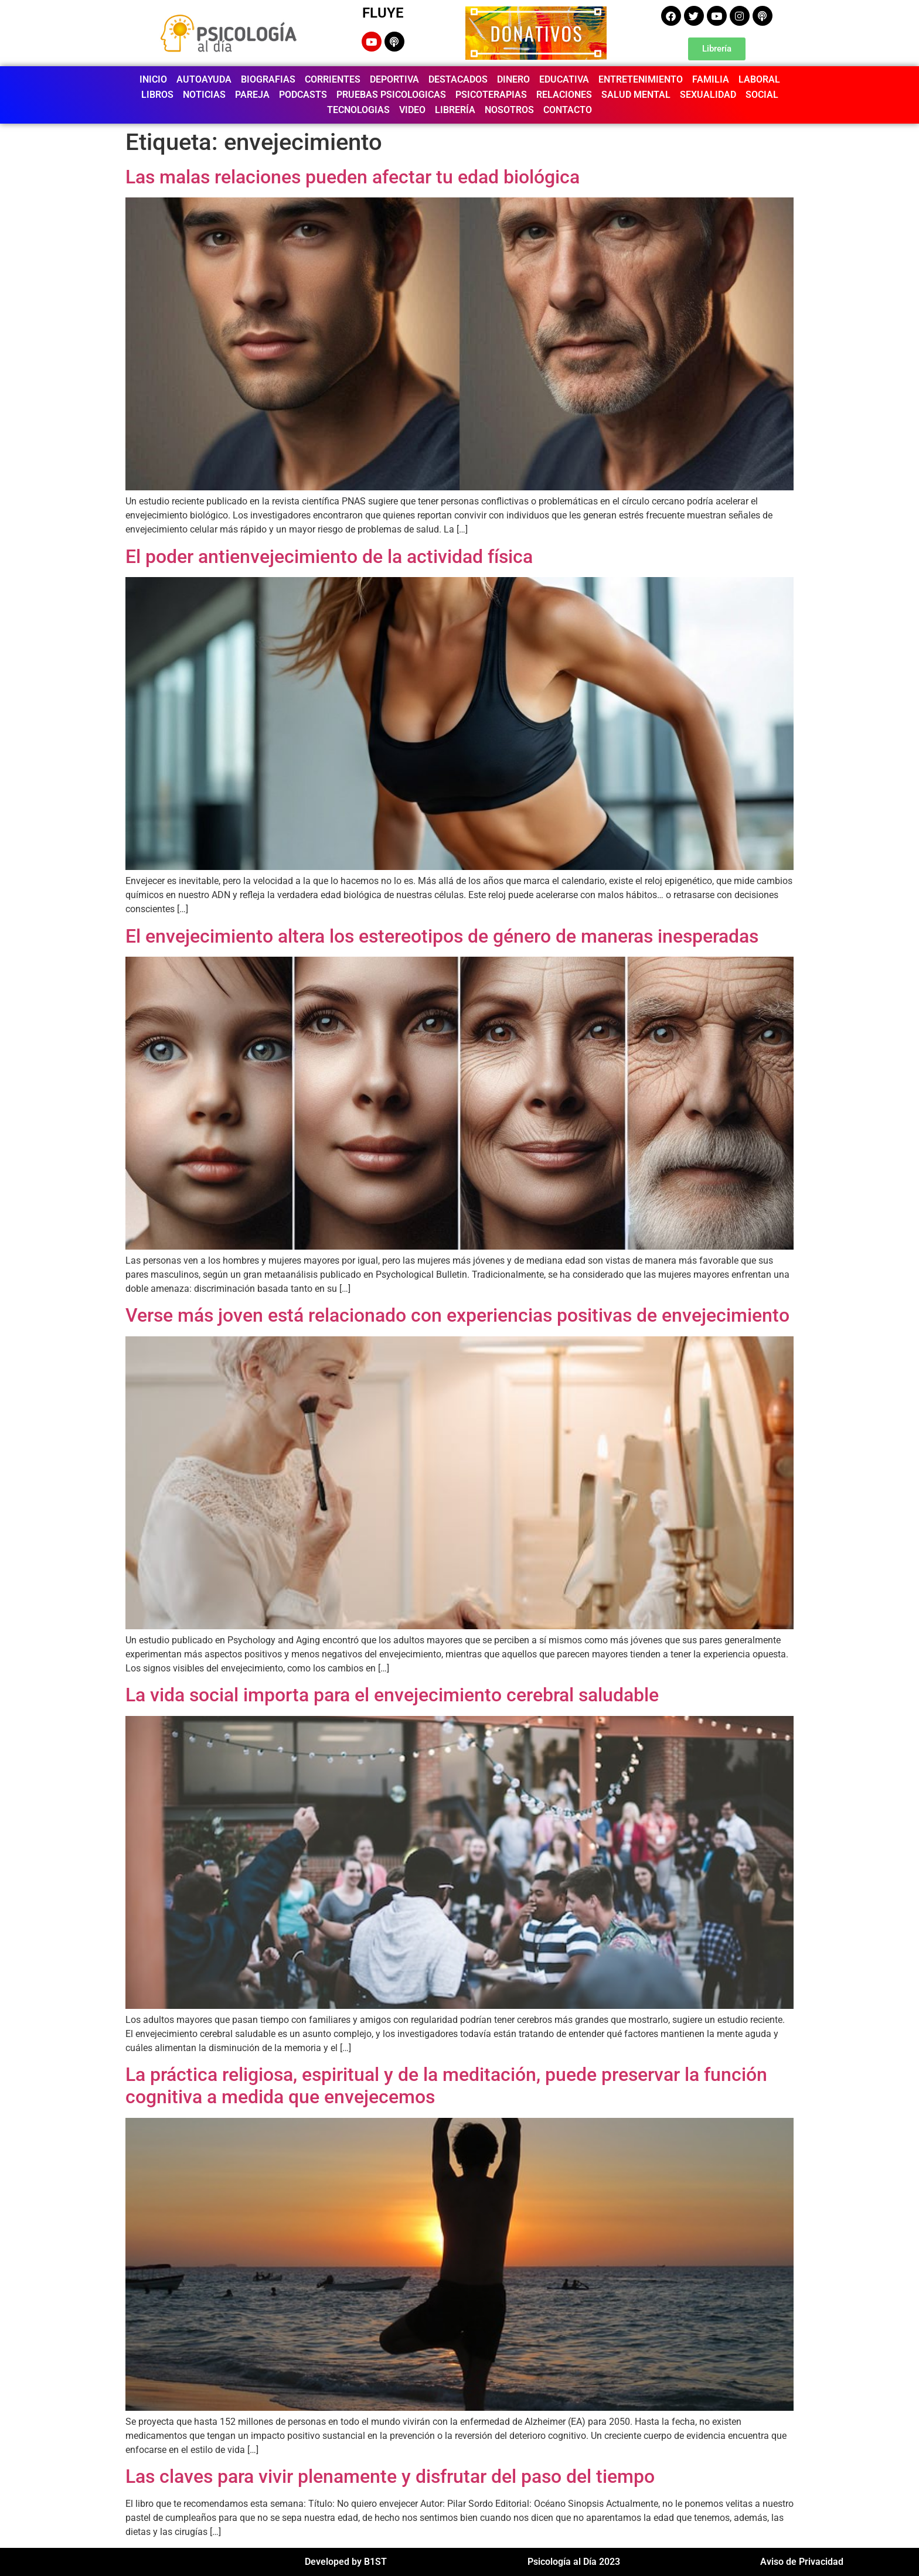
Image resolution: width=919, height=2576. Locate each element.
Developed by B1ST (346, 2561)
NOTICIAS (204, 94)
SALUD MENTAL (635, 94)
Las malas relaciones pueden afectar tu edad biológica (352, 177)
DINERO (513, 79)
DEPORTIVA (394, 79)
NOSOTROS (509, 109)
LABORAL (759, 79)
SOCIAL (762, 94)
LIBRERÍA (455, 109)
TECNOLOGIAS (358, 109)
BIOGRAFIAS (268, 79)
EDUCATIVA (564, 79)
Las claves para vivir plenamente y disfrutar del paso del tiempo (390, 2476)
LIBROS (157, 94)
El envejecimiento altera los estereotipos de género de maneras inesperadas (441, 936)
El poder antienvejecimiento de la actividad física (329, 556)
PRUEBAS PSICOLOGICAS (391, 94)
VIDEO (412, 109)
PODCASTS (303, 94)
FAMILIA (710, 79)
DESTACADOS (458, 79)
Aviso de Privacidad (801, 2561)
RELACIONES (564, 94)
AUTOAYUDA (204, 79)
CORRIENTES (332, 79)
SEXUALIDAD (708, 94)
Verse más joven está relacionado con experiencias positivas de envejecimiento (457, 1315)
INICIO (153, 79)
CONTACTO (567, 109)
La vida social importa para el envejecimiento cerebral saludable (392, 1695)
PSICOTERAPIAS (491, 94)
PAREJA (252, 94)
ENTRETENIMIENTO (640, 79)
